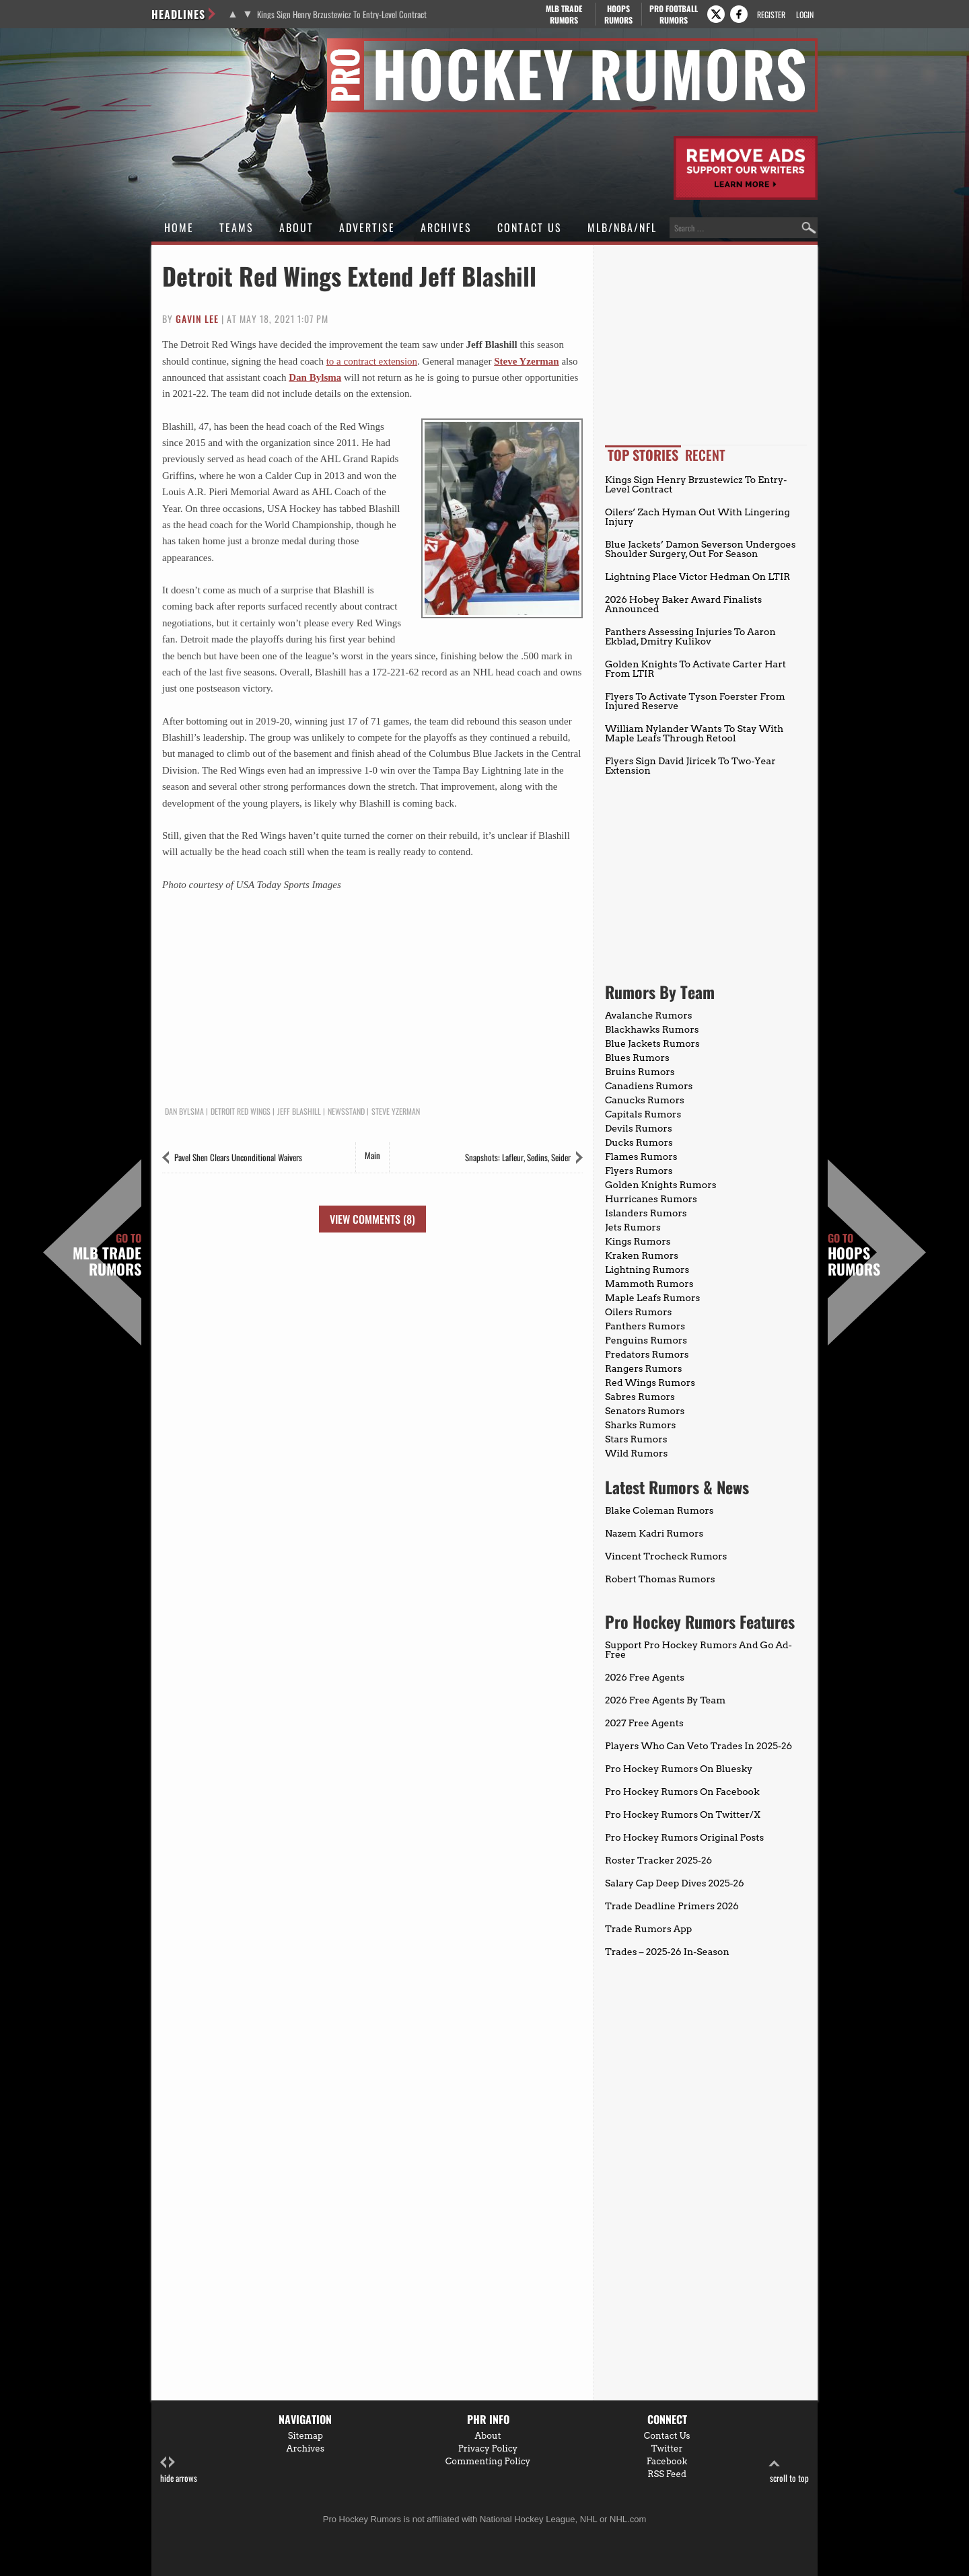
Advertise (367, 227)
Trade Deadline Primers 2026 (672, 1906)
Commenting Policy (487, 2461)
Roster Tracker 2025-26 (658, 1860)
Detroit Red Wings (241, 1111)
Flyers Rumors (638, 1170)
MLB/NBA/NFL (622, 227)
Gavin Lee (197, 318)
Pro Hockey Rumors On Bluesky (678, 1768)
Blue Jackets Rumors (652, 1043)
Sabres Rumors (640, 1396)
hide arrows (178, 2470)
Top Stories (643, 454)
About (296, 227)
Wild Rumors (636, 1453)
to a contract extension (371, 361)
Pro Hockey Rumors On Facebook (682, 1791)
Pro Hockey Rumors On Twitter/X (682, 1814)
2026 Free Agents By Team (665, 1700)
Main (372, 1155)
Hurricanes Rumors (651, 1198)
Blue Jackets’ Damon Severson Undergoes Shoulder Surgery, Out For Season (700, 549)
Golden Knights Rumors (661, 1184)
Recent (705, 454)
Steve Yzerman (526, 361)
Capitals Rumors (643, 1114)
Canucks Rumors (644, 1100)
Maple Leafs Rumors (652, 1297)
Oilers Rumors (638, 1312)
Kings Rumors (638, 1241)
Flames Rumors (641, 1156)
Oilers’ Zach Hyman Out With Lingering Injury (697, 517)
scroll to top (789, 2470)
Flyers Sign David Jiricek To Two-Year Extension (690, 766)
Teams (236, 227)
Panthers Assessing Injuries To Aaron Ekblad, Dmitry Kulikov (690, 636)
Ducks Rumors (639, 1142)
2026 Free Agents (644, 1677)
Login (805, 14)
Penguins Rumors (646, 1340)
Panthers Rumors (645, 1326)
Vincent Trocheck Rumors (666, 1556)
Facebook (667, 2461)
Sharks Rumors (640, 1425)
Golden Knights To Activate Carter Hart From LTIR (695, 669)
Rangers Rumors (643, 1368)
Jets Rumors (633, 1227)
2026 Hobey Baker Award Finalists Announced (683, 604)
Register (771, 14)
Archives (446, 227)
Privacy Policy (488, 2448)
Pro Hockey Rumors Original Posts (684, 1837)
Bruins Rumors (640, 1071)
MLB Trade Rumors (107, 1254)
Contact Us (529, 227)
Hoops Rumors (854, 1254)
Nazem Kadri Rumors (654, 1533)
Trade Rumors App (648, 1928)
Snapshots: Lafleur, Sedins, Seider (518, 1157)
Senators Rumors (644, 1410)
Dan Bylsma (315, 377)
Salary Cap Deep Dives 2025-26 (674, 1883)
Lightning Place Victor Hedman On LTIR (697, 576)
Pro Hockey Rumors (199, 46)
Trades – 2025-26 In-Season (667, 1951)
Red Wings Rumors (650, 1382)
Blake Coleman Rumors (659, 1510)
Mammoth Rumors (649, 1283)
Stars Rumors (636, 1439)
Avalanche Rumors (648, 1015)
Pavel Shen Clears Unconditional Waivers (238, 1157)
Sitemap (305, 2436)
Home (179, 227)
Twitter (667, 2448)
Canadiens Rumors (648, 1085)
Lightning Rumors (647, 1269)
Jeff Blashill (299, 1111)
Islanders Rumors (646, 1213)
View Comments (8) (372, 1219)
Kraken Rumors (641, 1255)
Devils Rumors (638, 1128)
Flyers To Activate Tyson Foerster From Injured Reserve (695, 701)
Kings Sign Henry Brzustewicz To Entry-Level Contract (342, 14)
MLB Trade (563, 14)
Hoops (618, 14)
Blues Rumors (637, 1057)
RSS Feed (666, 2474)
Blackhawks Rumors (652, 1029)
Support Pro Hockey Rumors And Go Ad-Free (698, 1650)
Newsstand (346, 1111)
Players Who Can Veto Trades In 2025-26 (698, 1745)
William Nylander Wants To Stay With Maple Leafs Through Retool (694, 733)
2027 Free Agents (644, 1723)
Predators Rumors (647, 1354)
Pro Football (673, 14)
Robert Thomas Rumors (660, 1579)
